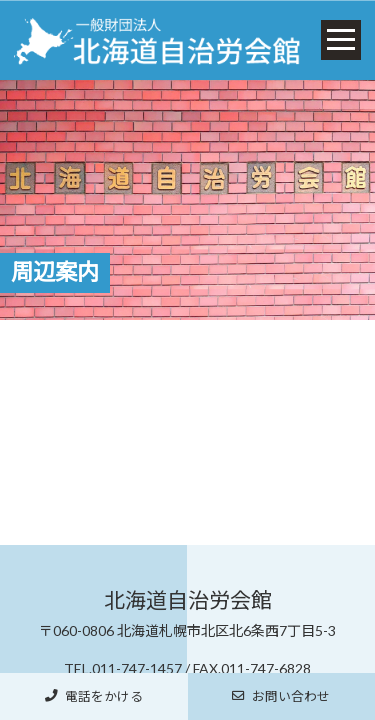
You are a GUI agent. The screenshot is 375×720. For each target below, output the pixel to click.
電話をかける (94, 696)
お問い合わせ (281, 696)
